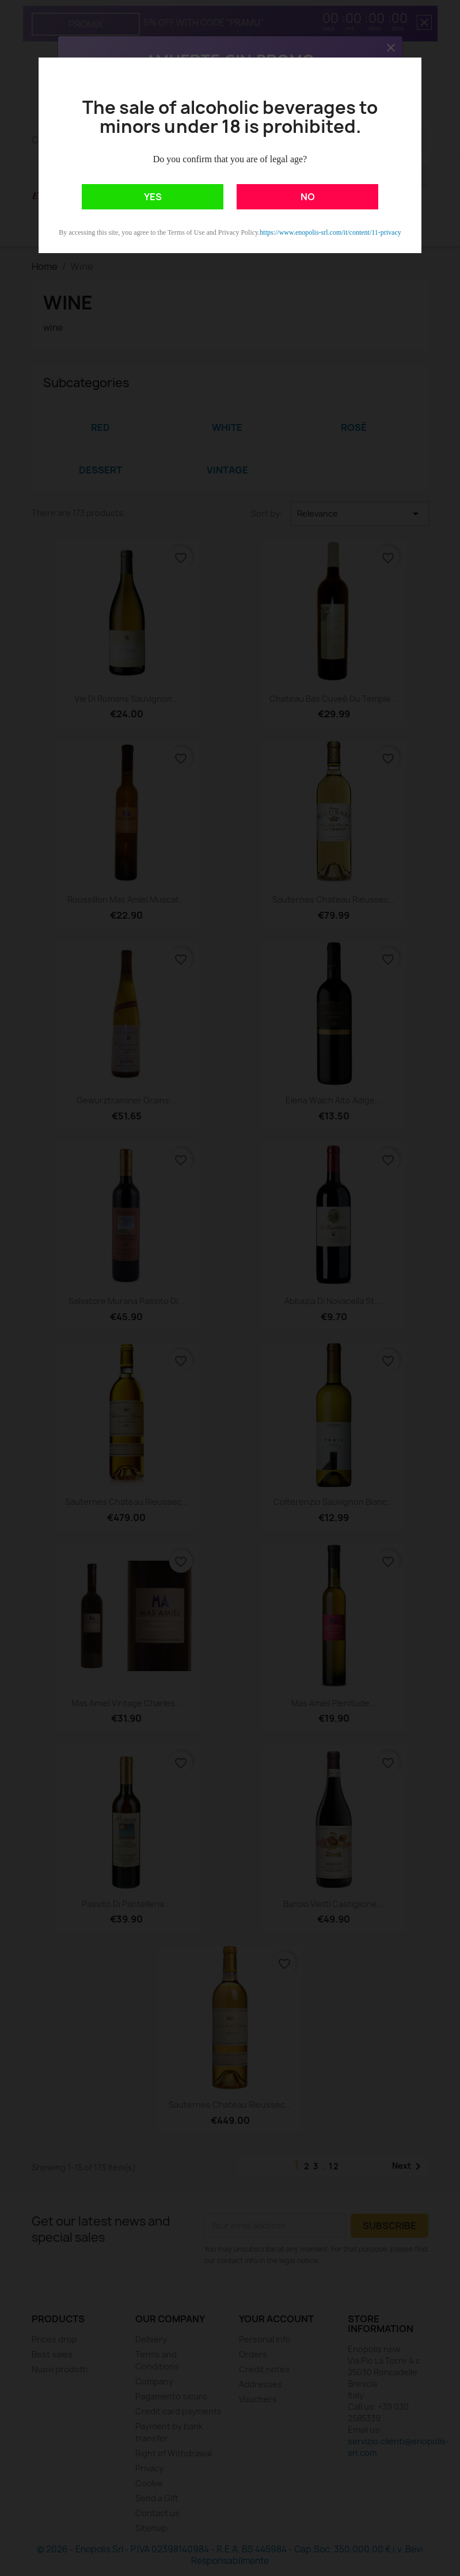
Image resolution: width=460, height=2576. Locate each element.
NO (308, 196)
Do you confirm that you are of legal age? (230, 159)
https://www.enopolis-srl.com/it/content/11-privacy (330, 232)
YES (153, 196)
